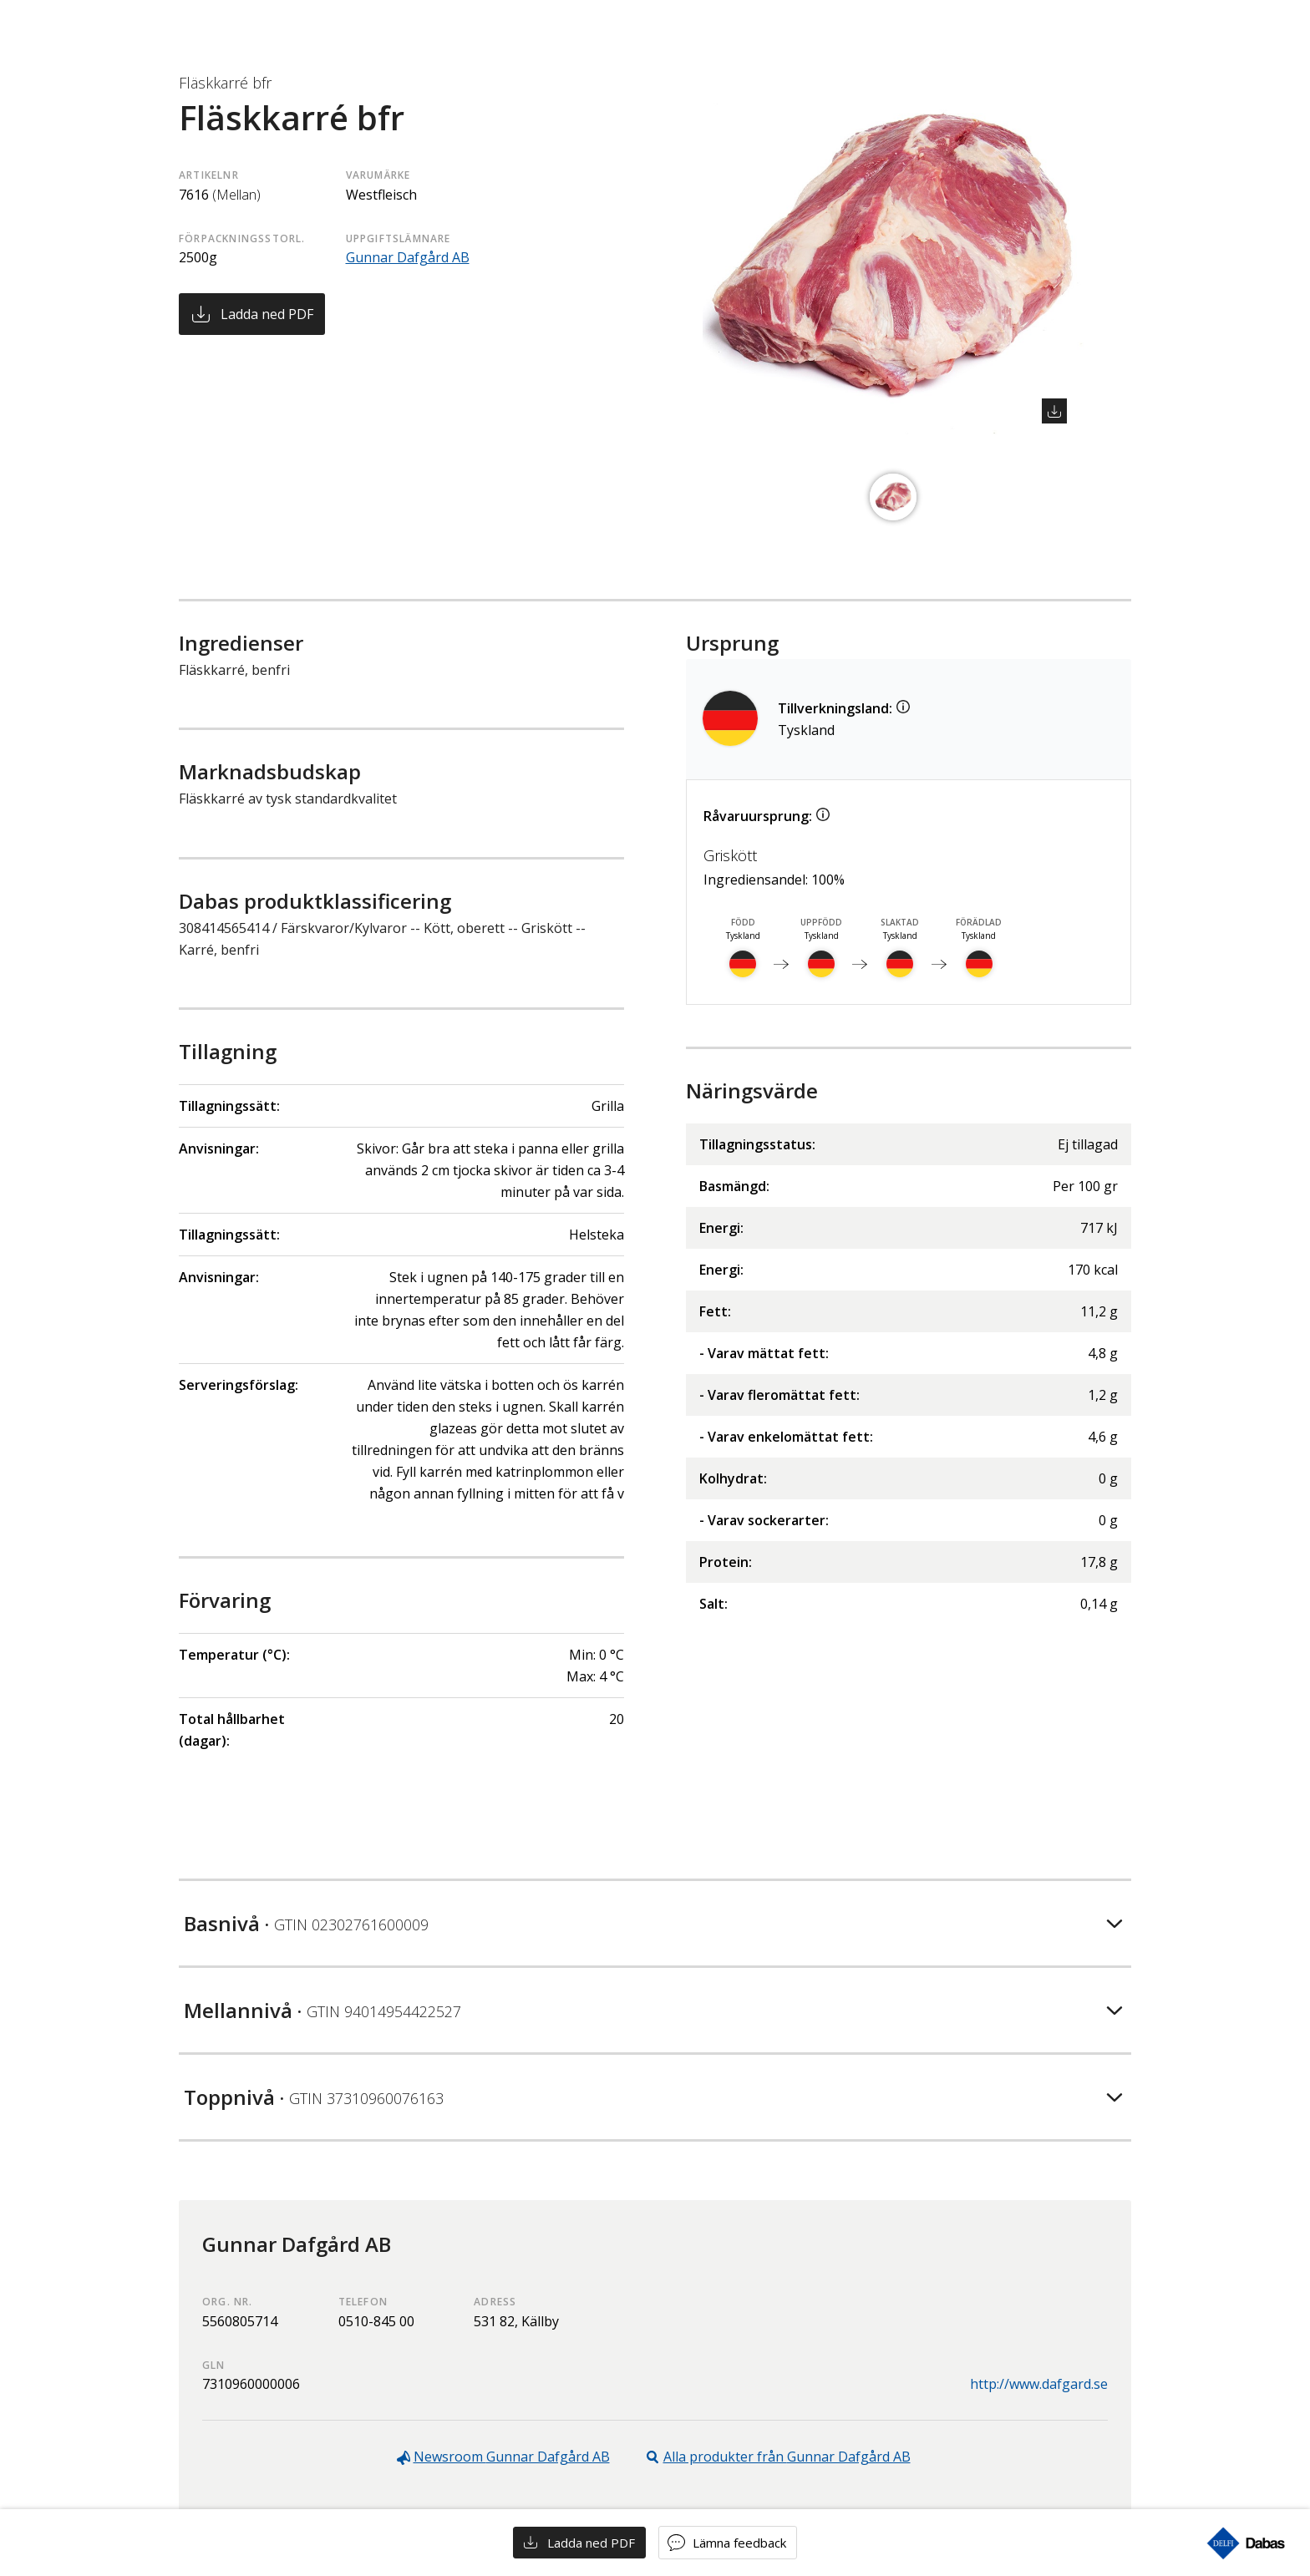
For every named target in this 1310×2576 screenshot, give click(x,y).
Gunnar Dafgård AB (408, 257)
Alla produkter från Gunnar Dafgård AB (787, 2456)
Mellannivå (322, 2010)
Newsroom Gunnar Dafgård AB (512, 2456)
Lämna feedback (739, 2542)
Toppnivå (314, 2097)
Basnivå (306, 1923)
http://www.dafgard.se (1039, 2384)
